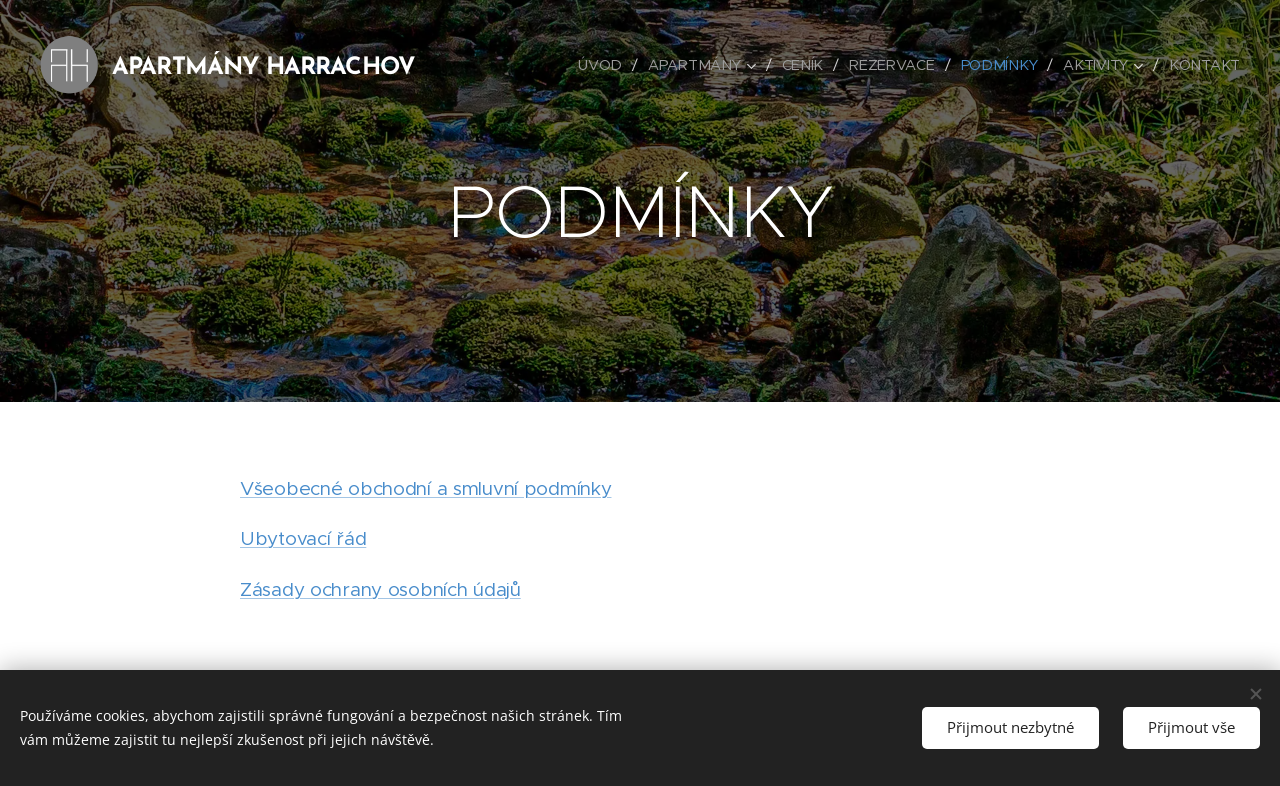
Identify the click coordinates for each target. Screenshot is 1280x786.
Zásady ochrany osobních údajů (380, 589)
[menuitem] (614, 65)
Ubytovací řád (303, 538)
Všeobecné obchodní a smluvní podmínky (425, 488)
